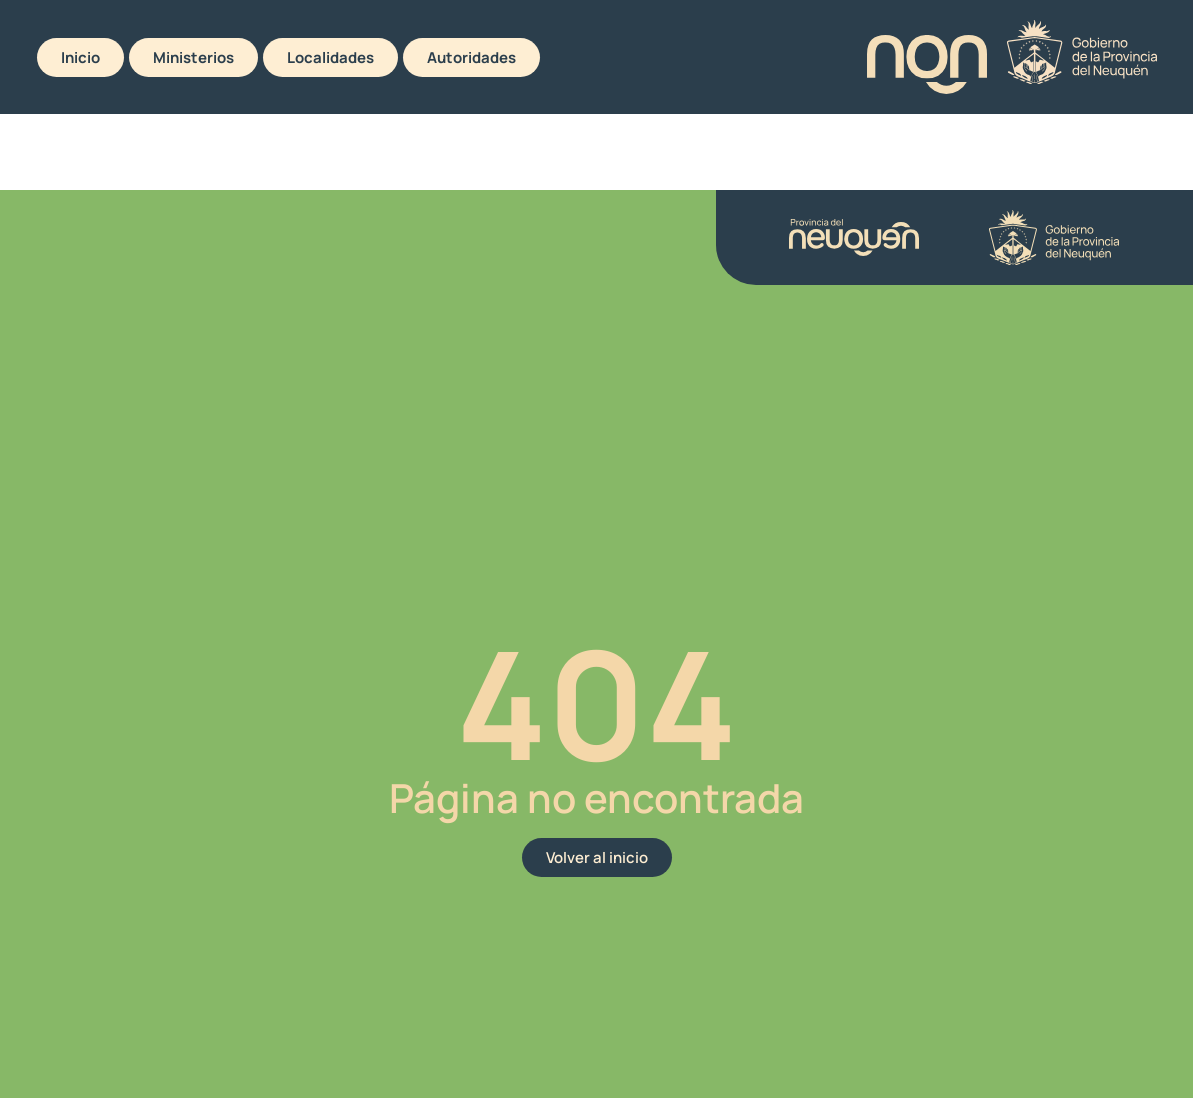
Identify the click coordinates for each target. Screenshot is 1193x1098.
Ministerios (193, 57)
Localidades (330, 57)
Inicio (80, 57)
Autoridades (471, 57)
